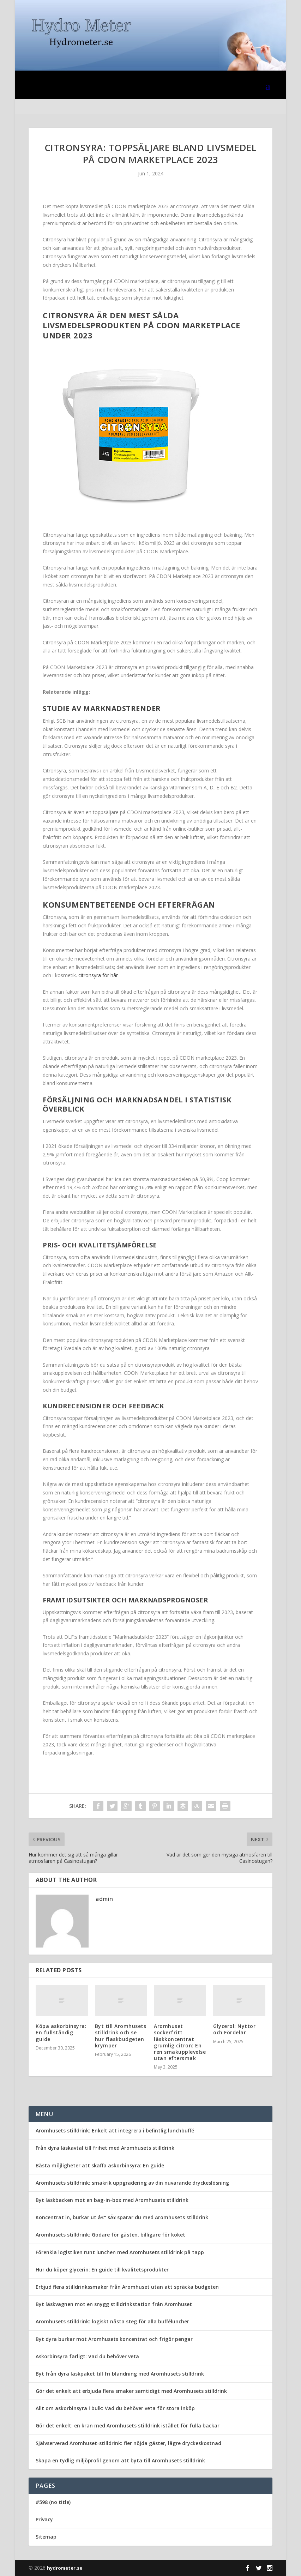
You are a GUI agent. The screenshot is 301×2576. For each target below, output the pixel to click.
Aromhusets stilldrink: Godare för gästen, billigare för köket (110, 2234)
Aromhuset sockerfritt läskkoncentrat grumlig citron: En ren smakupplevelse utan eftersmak (180, 2042)
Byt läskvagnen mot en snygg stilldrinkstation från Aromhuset (114, 2304)
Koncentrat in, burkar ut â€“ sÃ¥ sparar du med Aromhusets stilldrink (122, 2217)
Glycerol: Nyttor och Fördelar (234, 2029)
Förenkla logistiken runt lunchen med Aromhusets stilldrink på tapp (120, 2252)
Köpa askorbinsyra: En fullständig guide (61, 2032)
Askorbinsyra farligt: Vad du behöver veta (87, 2356)
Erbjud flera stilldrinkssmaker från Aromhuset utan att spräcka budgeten (127, 2286)
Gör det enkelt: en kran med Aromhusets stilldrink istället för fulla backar (127, 2425)
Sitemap (46, 2536)
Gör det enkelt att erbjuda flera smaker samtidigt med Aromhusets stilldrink (131, 2391)
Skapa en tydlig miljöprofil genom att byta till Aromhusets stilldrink (120, 2460)
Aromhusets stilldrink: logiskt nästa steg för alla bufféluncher (112, 2321)
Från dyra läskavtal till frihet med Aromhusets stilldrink (105, 2147)
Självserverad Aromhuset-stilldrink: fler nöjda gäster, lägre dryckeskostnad (128, 2443)
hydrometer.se (64, 2568)
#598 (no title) (53, 2502)
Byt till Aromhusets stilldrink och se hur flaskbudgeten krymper (120, 2036)
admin (104, 1899)
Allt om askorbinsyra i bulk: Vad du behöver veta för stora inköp (115, 2408)
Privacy (44, 2519)
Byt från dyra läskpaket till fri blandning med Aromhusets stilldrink (120, 2373)
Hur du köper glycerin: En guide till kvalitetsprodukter (102, 2269)
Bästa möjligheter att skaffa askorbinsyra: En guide (100, 2165)
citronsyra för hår (98, 975)
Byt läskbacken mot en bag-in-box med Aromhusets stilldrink (112, 2200)
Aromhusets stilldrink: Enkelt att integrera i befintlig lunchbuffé (115, 2130)
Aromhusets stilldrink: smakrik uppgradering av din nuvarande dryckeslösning (132, 2182)
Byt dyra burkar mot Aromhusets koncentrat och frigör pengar (114, 2339)
